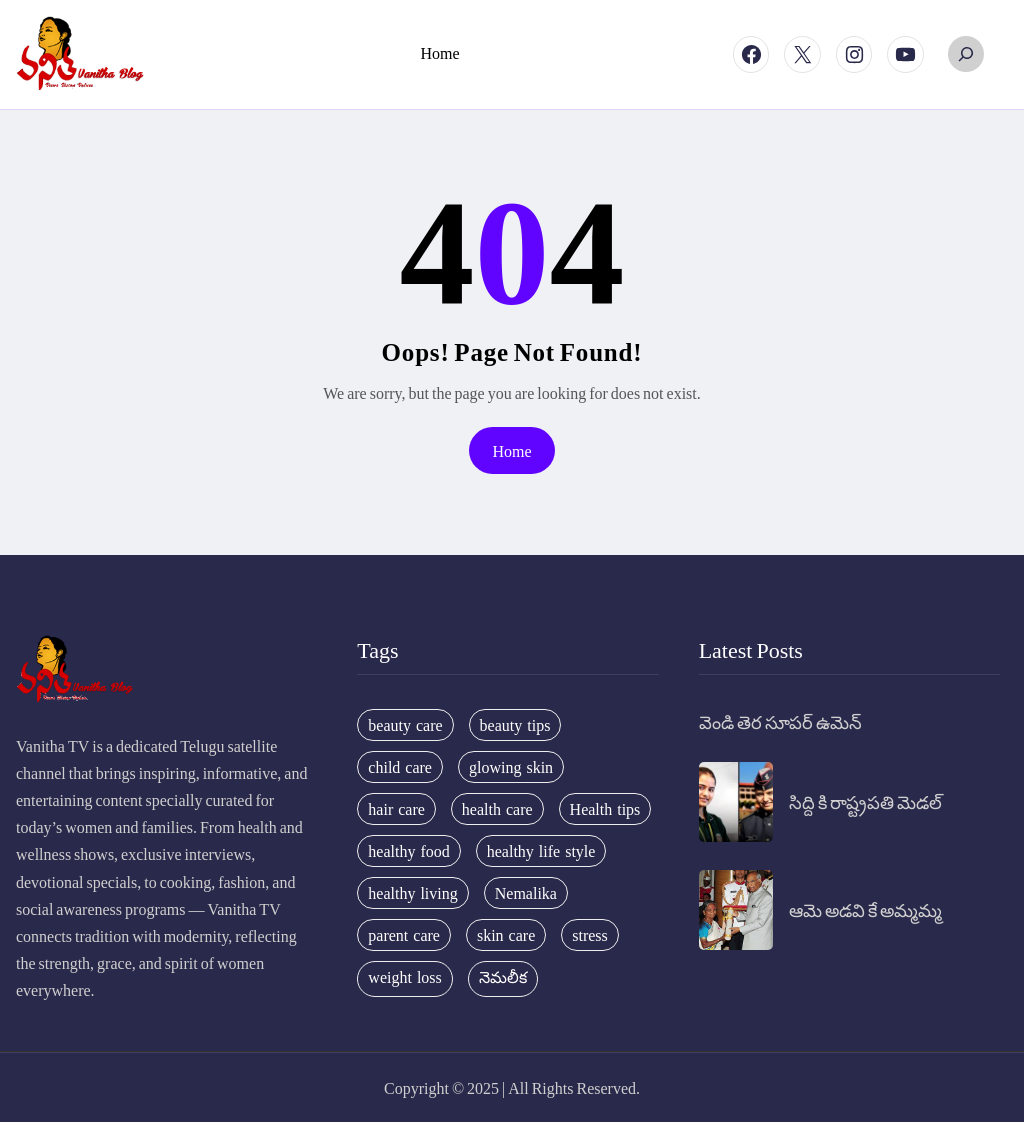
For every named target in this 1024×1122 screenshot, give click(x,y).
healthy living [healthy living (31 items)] (412, 893)
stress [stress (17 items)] (590, 935)
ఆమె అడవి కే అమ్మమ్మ (865, 909)
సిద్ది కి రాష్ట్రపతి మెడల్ (865, 801)
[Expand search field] (966, 54)
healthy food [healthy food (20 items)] (408, 851)
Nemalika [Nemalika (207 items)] (526, 893)
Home (511, 450)
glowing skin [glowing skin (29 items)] (511, 767)
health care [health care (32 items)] (497, 809)
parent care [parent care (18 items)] (404, 935)
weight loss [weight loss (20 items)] (404, 977)
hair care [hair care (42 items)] (396, 809)
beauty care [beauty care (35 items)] (405, 725)
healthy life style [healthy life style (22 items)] (541, 851)
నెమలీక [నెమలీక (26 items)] (503, 977)
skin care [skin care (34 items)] (506, 935)
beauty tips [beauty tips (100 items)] (515, 725)
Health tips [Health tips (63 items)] (605, 809)
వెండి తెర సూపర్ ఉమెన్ (780, 721)
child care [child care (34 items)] (400, 767)
